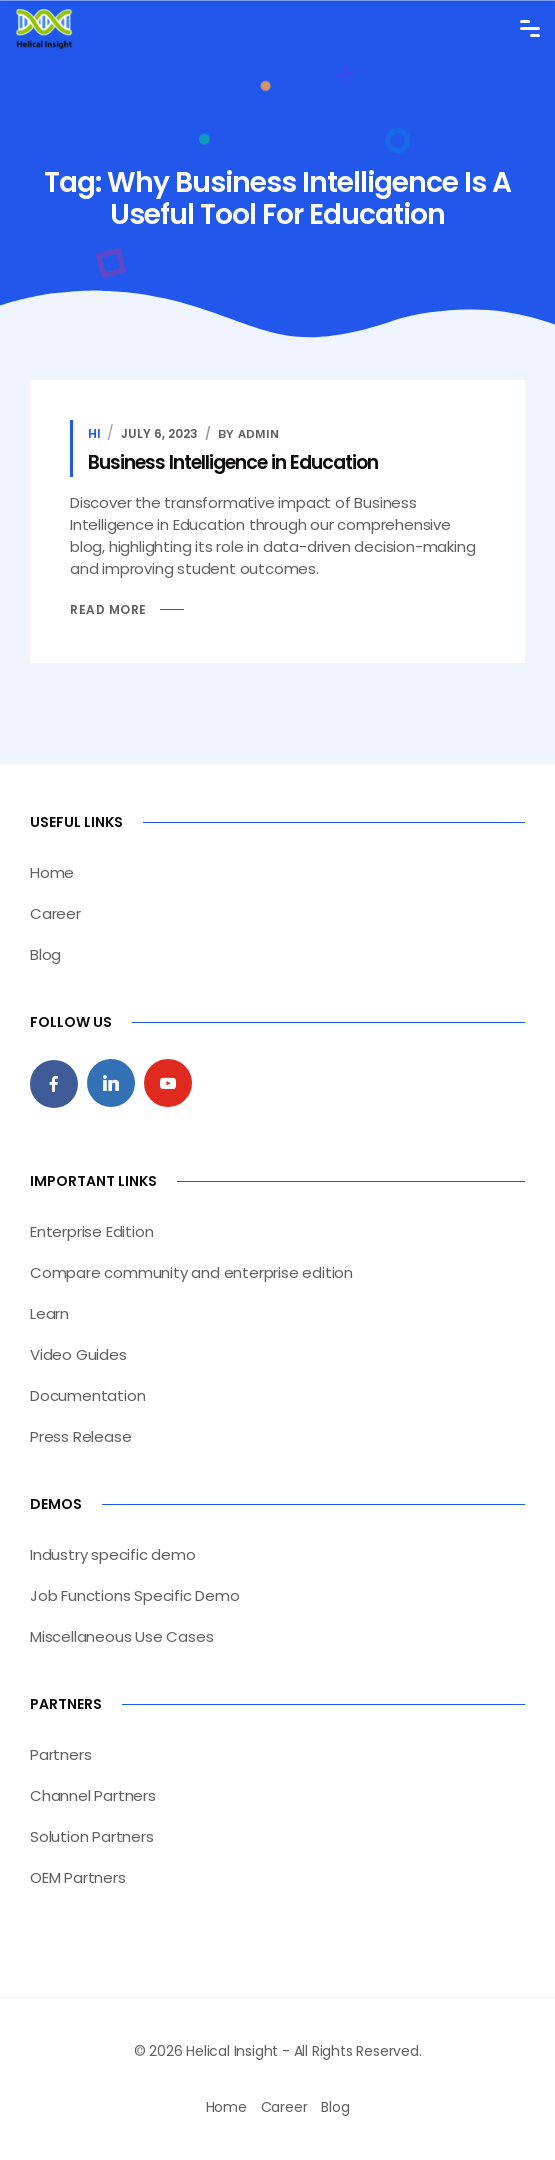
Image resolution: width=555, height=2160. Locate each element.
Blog (45, 954)
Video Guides (78, 1354)
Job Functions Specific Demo (135, 1595)
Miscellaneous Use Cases (121, 1636)
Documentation (87, 1395)
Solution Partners (92, 1836)
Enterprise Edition (91, 1231)
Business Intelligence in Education (233, 462)
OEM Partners (78, 1877)
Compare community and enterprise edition (191, 1272)
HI (94, 433)
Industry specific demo (113, 1554)
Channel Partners (93, 1795)
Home (52, 872)
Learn (49, 1313)
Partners (60, 1754)
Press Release (80, 1436)
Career (55, 913)
